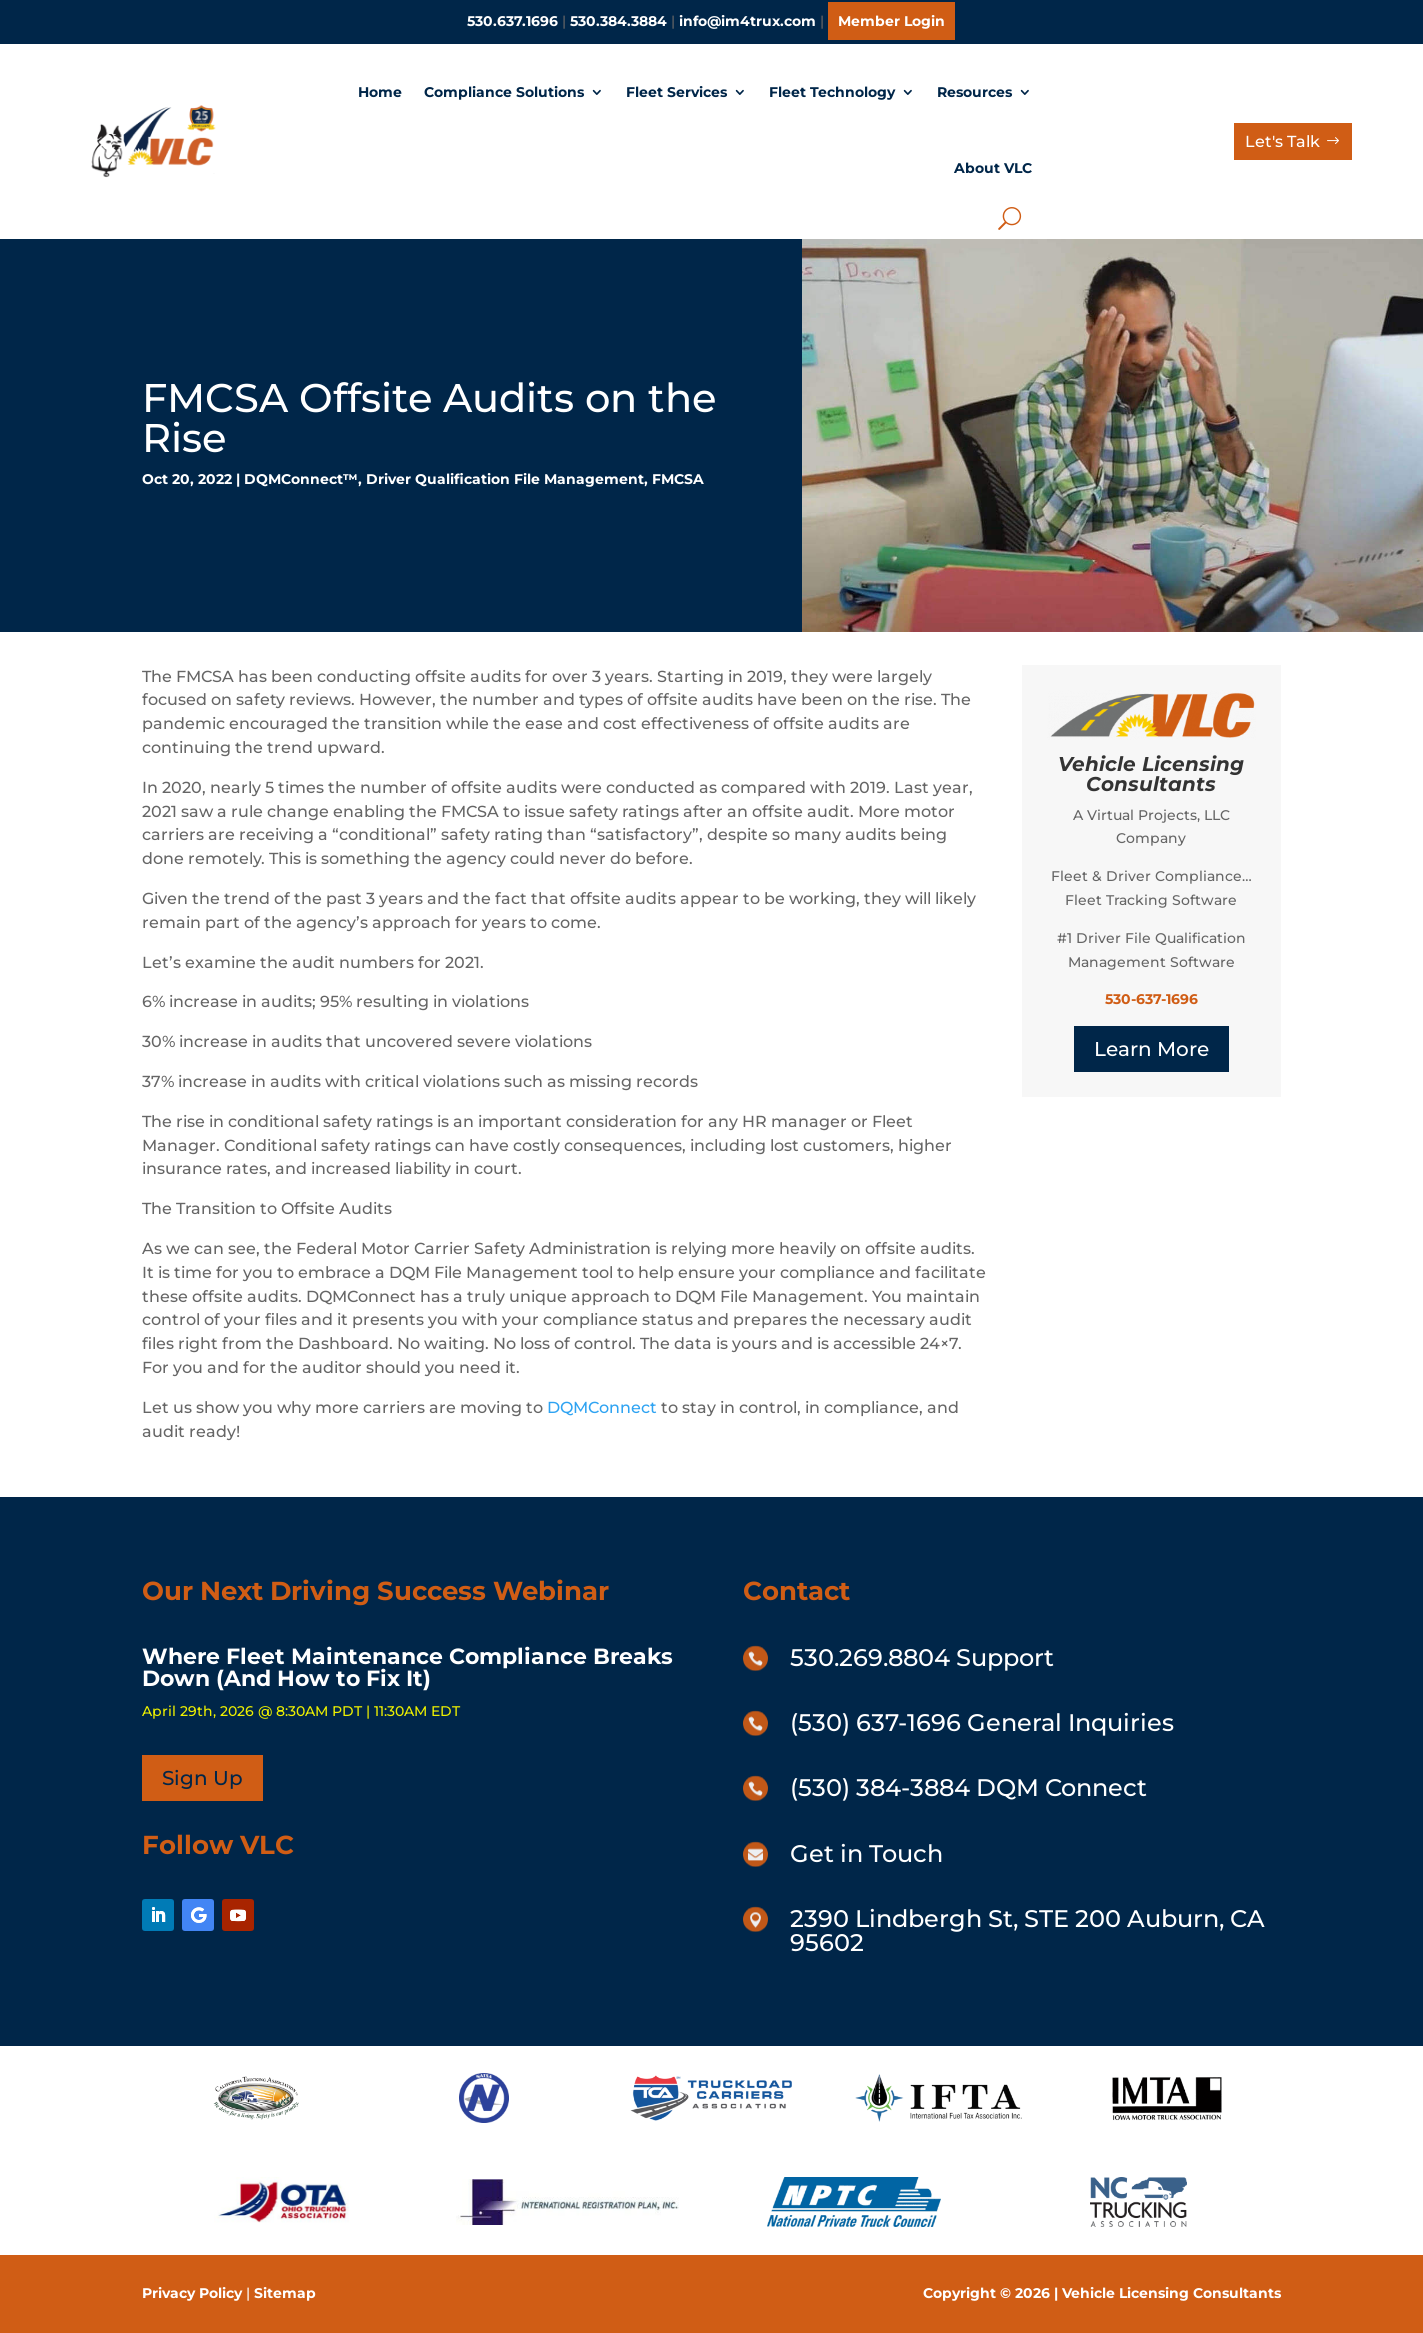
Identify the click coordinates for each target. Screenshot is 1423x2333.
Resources (974, 92)
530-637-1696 (1151, 999)
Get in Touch (866, 1853)
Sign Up (202, 1778)
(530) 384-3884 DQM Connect (968, 1787)
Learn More (1151, 1049)
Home (380, 92)
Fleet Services (676, 92)
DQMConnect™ (301, 479)
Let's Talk (1282, 141)
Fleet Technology (832, 92)
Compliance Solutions (504, 92)
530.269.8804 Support (922, 1657)
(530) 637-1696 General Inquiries (982, 1722)
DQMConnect (602, 1407)
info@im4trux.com (747, 21)
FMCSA (678, 479)
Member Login (891, 21)
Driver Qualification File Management (505, 479)
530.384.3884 (618, 21)
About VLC (993, 168)
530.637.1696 (512, 21)
